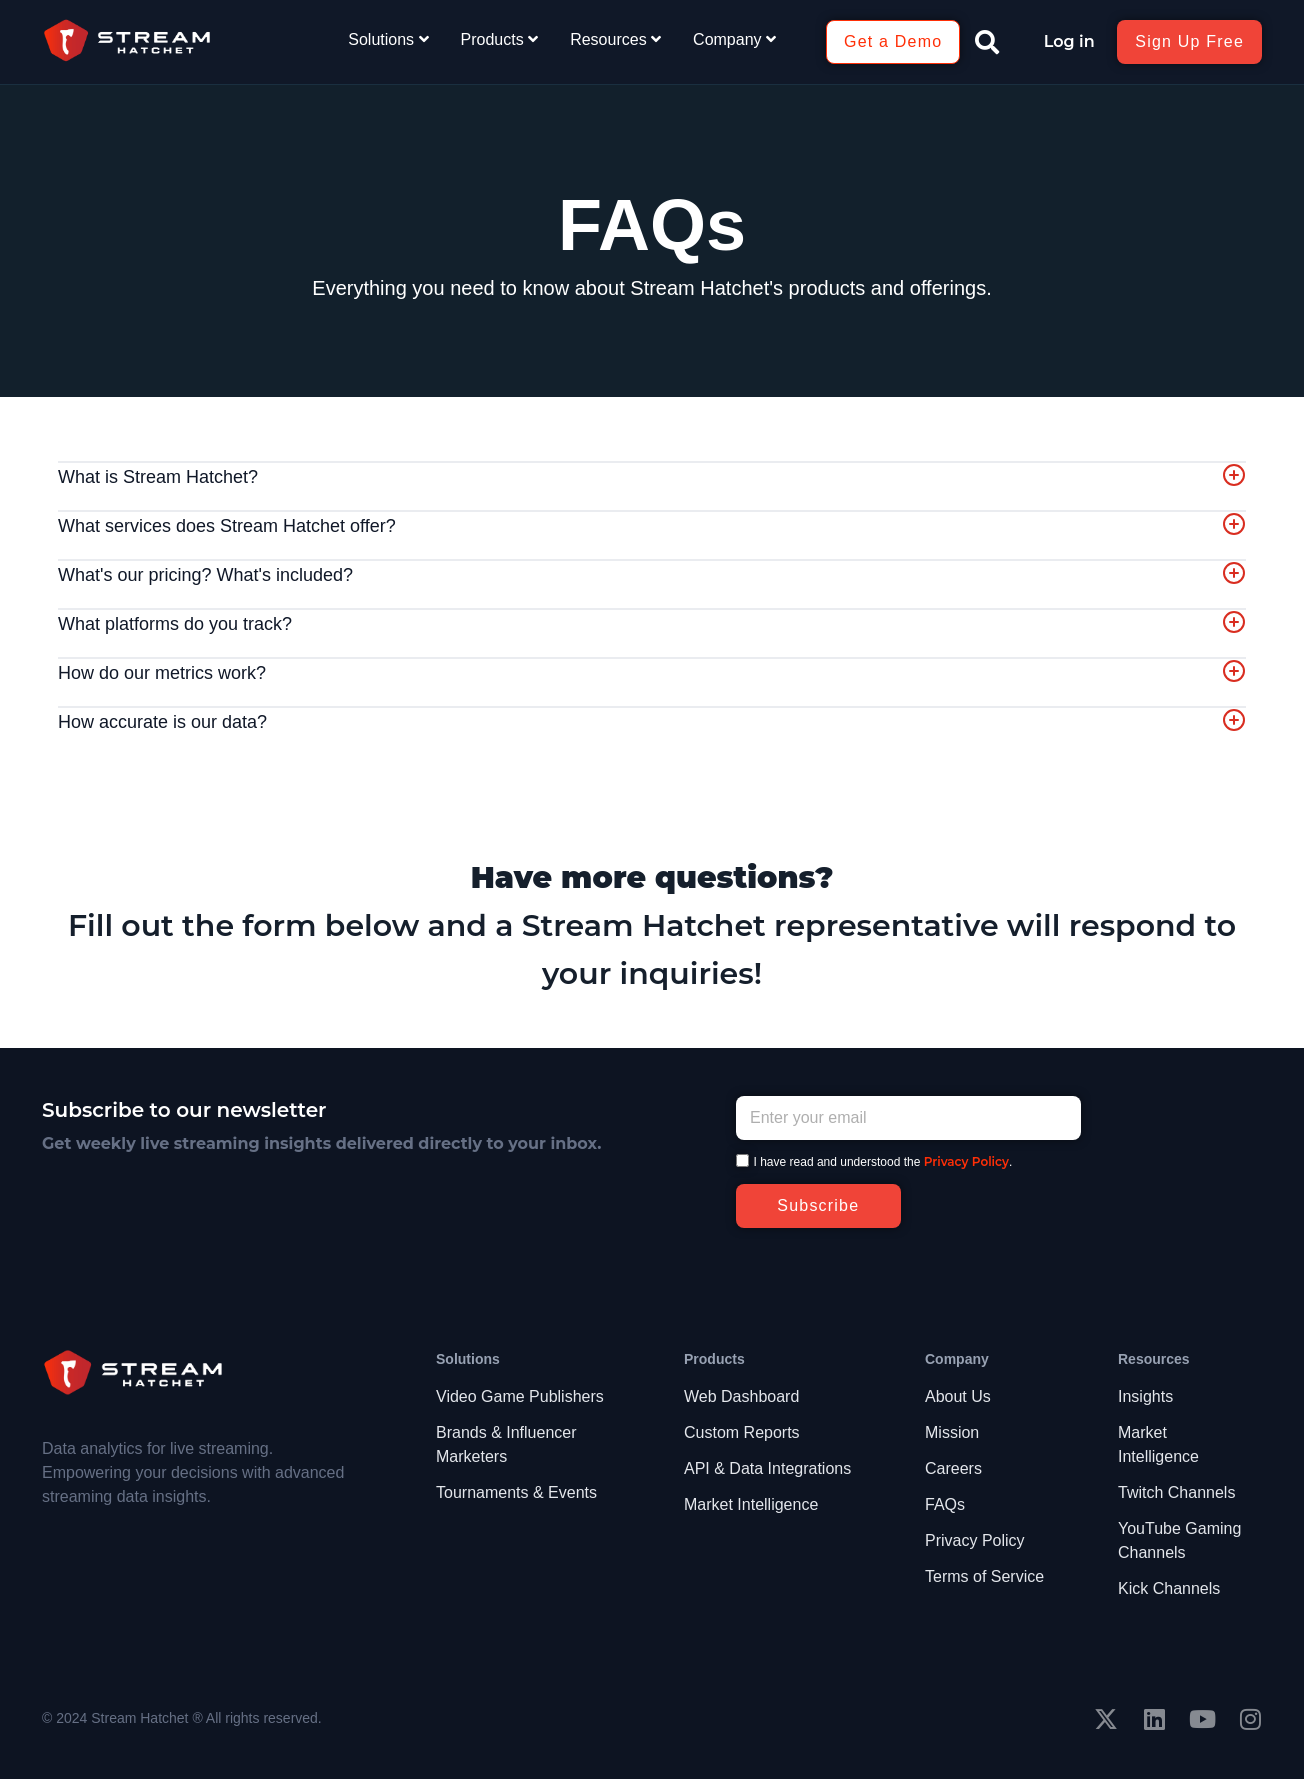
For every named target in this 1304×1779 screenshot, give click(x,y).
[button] (987, 42)
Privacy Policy (966, 1161)
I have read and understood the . (883, 1162)
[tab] (652, 478)
